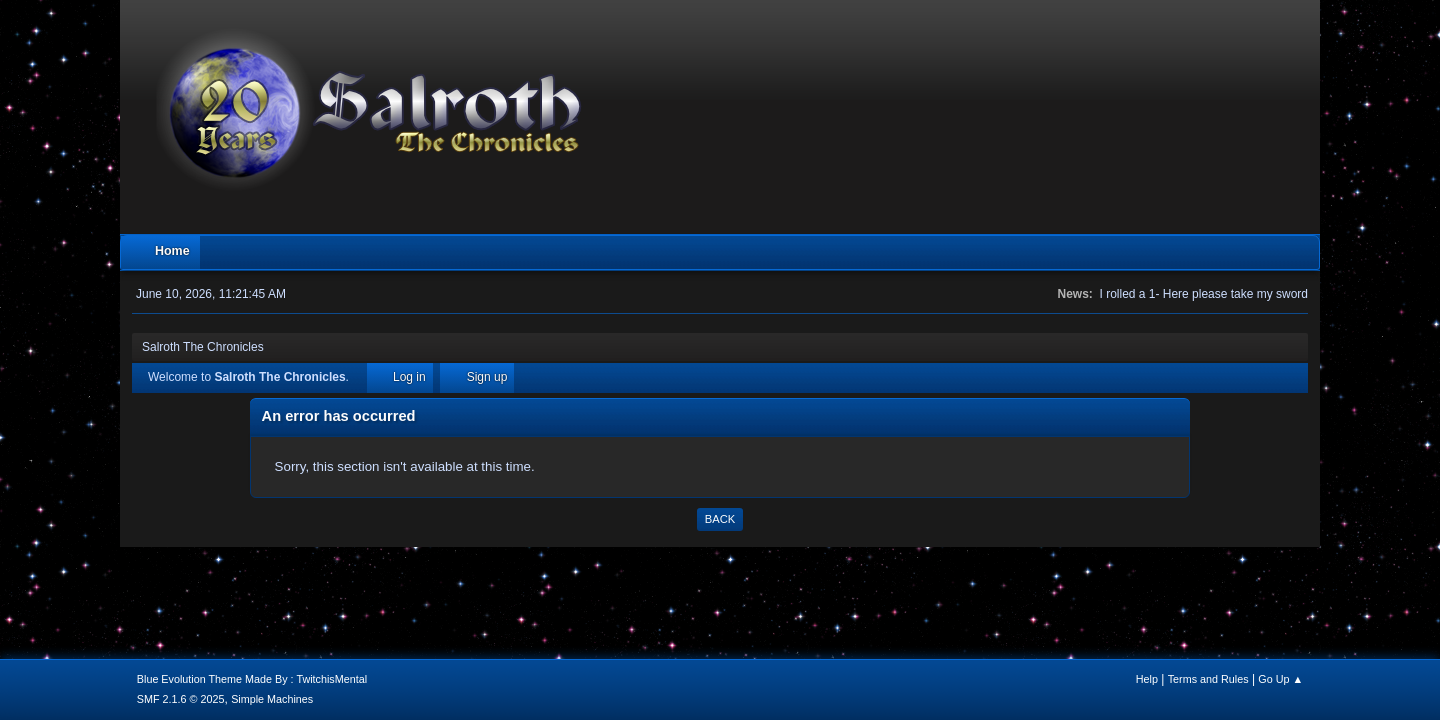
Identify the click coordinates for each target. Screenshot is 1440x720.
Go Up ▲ (1280, 679)
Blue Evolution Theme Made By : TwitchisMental (252, 679)
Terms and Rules (1208, 679)
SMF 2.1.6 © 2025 (181, 699)
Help (1147, 679)
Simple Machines (272, 699)
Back (720, 519)
